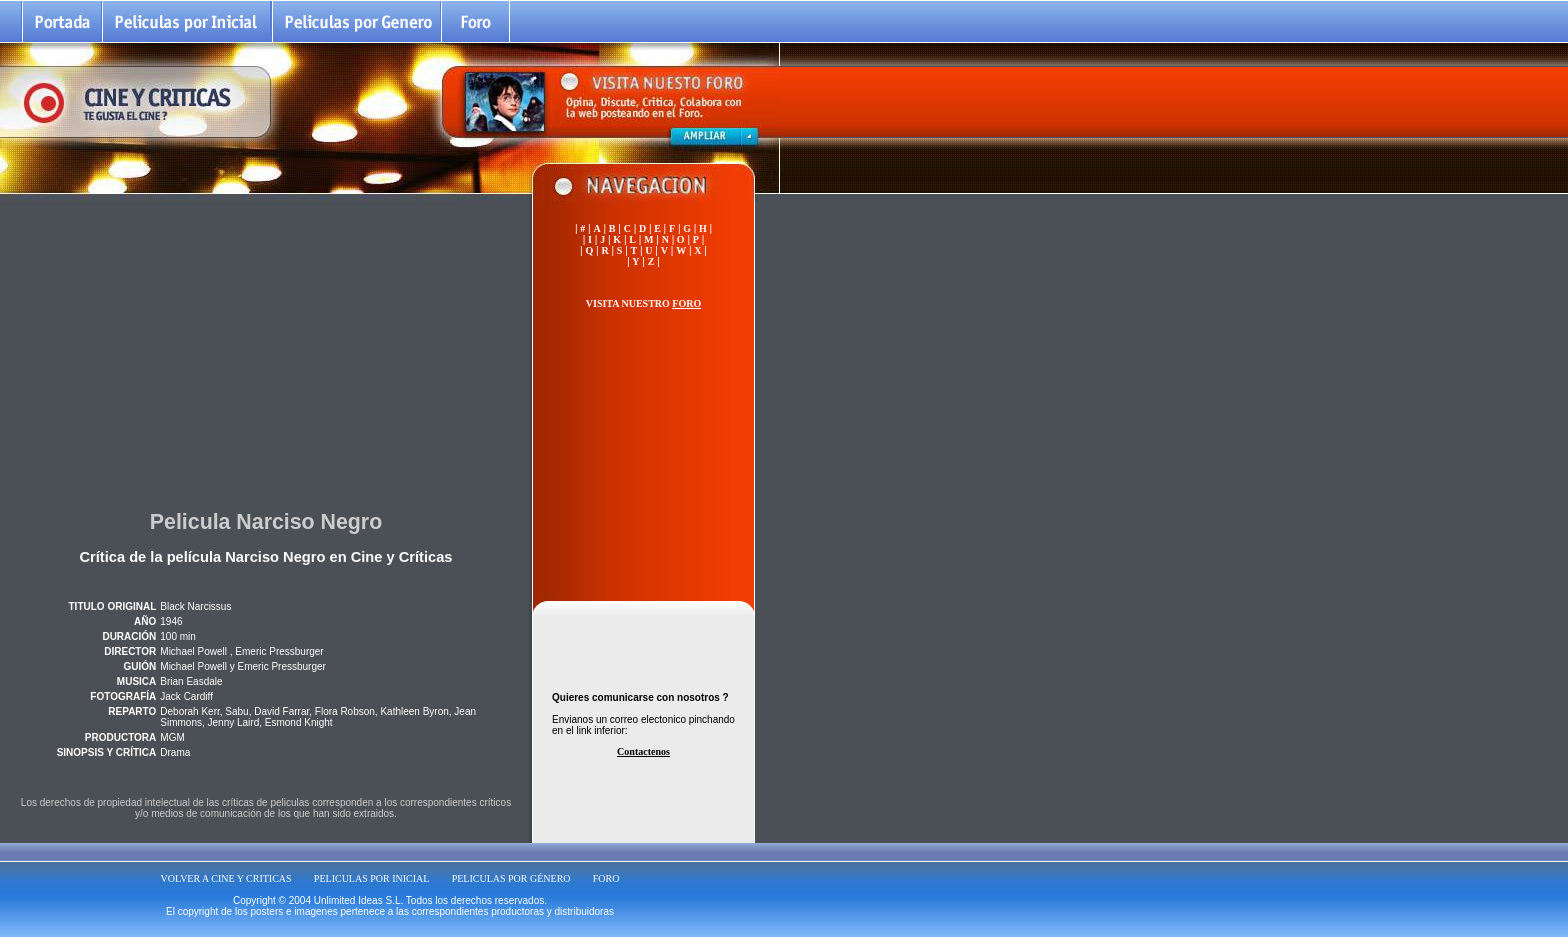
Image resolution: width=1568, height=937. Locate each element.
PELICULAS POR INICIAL (372, 878)
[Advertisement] (266, 349)
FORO (606, 878)
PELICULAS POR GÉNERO (511, 878)
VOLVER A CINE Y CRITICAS (226, 878)
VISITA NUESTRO (643, 303)
